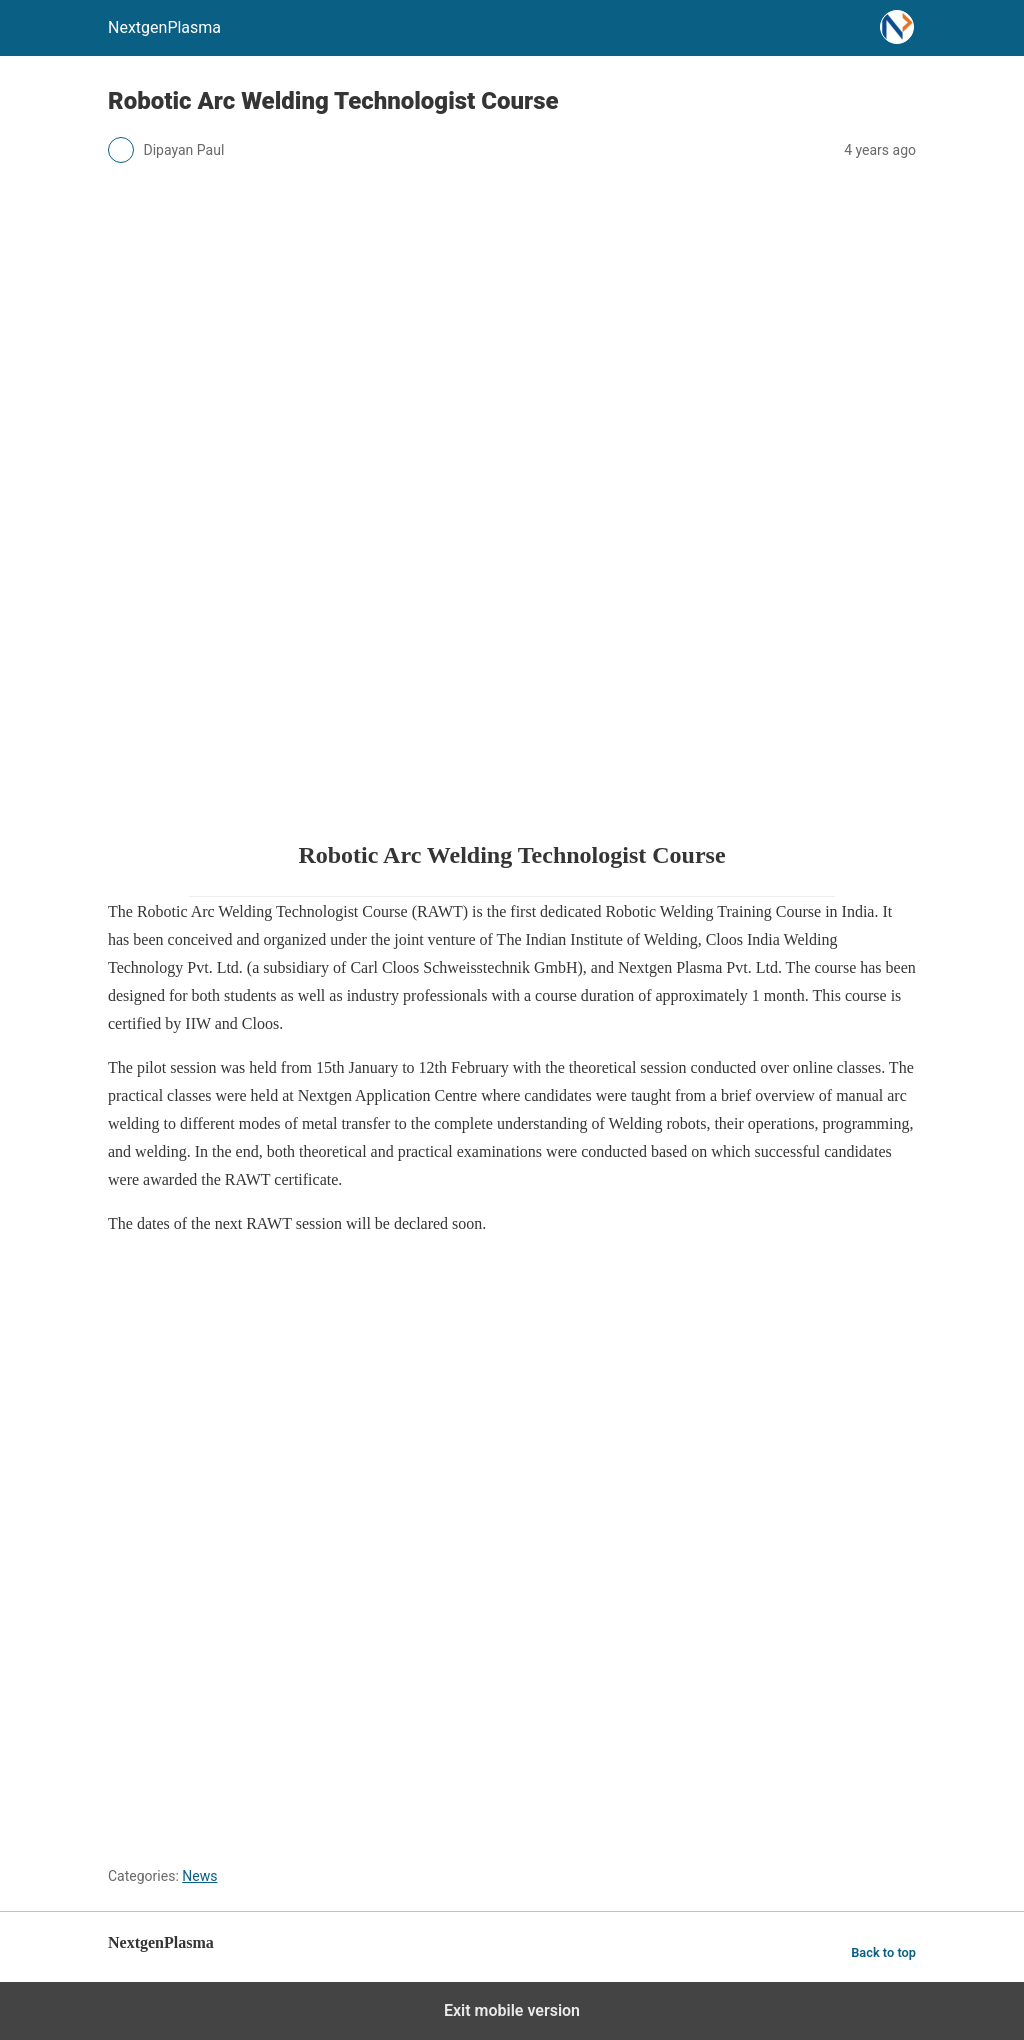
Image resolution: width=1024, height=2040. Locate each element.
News (199, 1876)
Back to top (883, 1952)
